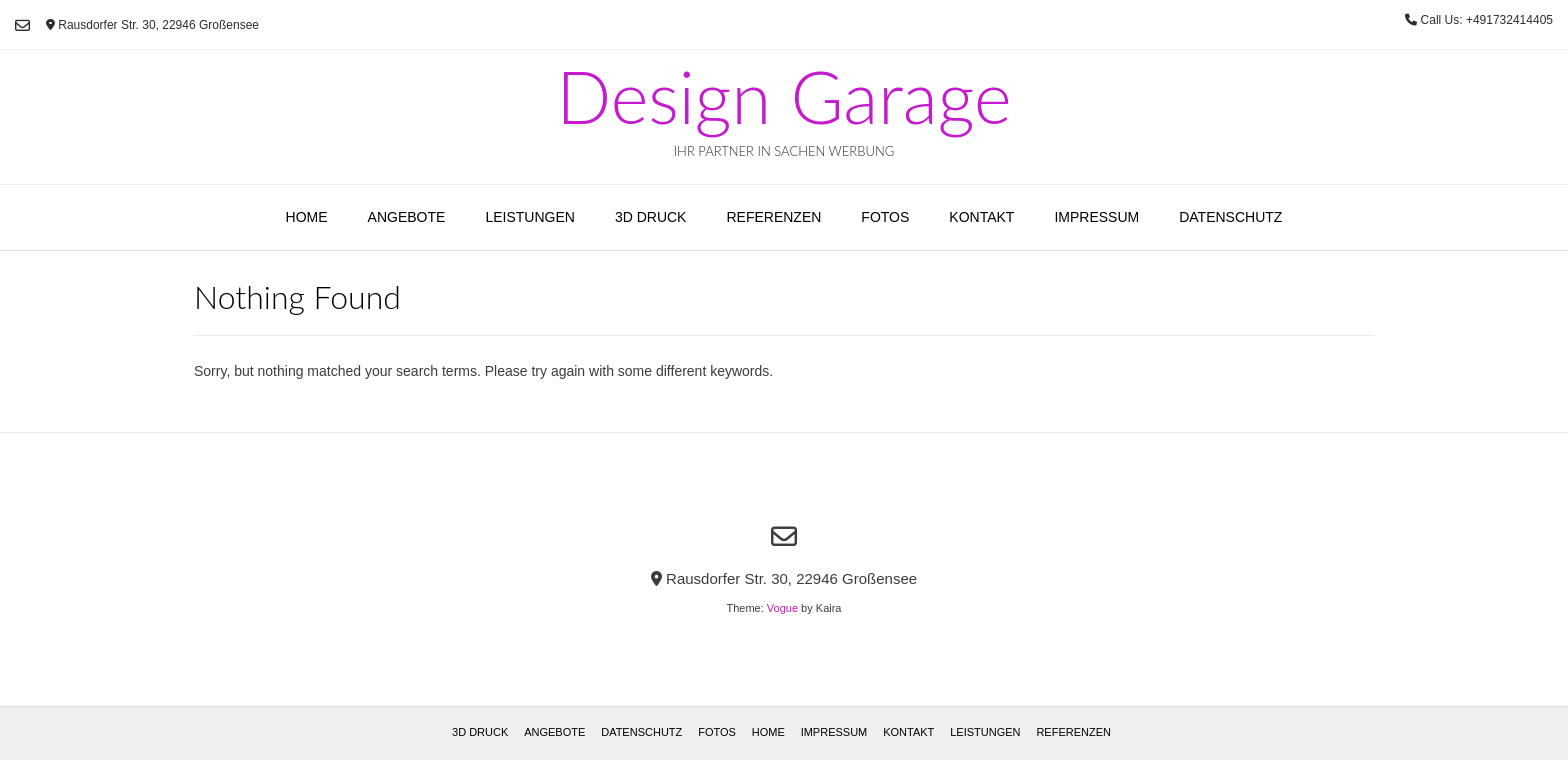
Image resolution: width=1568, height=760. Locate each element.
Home (307, 217)
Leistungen (529, 217)
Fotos (885, 217)
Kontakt (981, 217)
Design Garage (783, 96)
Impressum (1096, 217)
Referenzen (773, 217)
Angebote (407, 217)
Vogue (782, 608)
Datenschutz (1230, 217)
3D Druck (651, 217)
